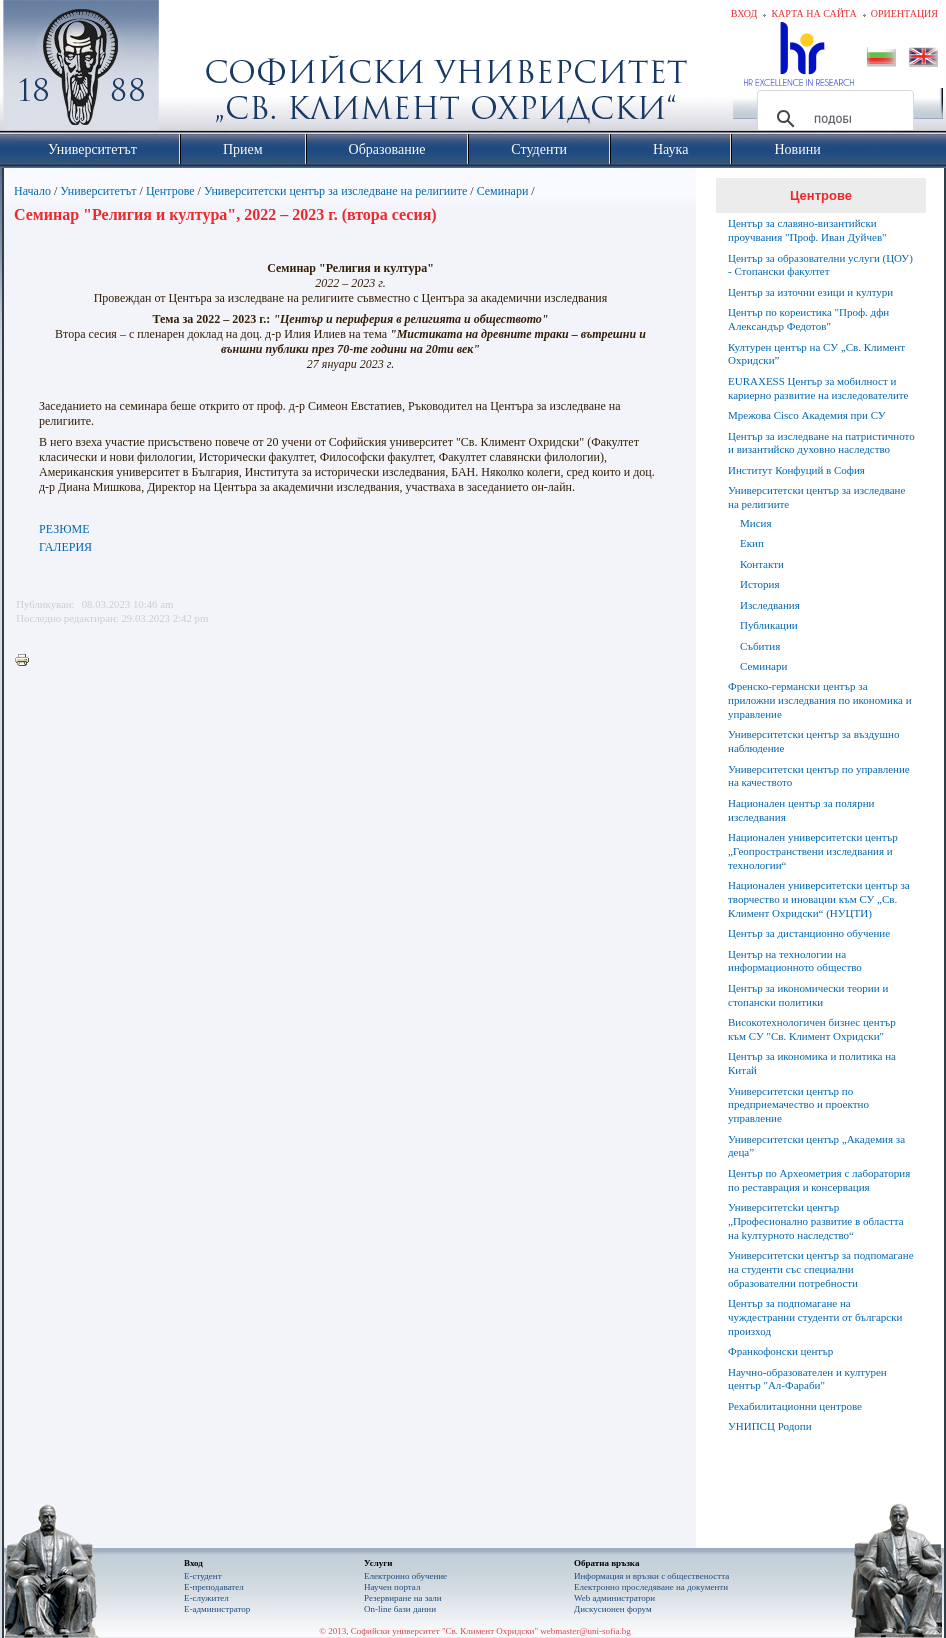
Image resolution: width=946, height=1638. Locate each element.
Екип (752, 543)
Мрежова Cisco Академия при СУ (807, 415)
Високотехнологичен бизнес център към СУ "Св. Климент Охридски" (812, 1029)
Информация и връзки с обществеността (651, 1576)
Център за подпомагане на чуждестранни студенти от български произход (815, 1317)
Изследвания (770, 605)
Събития (760, 646)
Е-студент (203, 1576)
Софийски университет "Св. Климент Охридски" (194, 70)
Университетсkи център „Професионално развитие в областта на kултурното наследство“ (816, 1221)
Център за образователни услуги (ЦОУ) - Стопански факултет (820, 265)
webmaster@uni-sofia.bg (585, 1631)
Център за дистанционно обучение (809, 933)
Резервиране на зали (403, 1598)
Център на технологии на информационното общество (795, 961)
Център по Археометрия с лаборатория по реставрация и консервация (819, 1180)
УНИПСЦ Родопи (770, 1426)
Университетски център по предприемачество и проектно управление (798, 1105)
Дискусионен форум (613, 1609)
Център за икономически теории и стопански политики (808, 995)
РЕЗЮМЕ (64, 529)
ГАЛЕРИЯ (65, 547)
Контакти (762, 564)
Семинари (503, 191)
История (759, 584)
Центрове (170, 191)
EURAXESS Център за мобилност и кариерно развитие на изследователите (818, 388)
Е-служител (206, 1598)
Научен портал (392, 1587)
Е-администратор (217, 1609)
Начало (32, 191)
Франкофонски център (780, 1351)
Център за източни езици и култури (810, 292)
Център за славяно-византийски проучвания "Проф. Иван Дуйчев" (807, 230)
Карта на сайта (813, 13)
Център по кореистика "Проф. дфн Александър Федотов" (808, 319)
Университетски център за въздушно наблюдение (813, 741)
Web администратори (614, 1598)
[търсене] (832, 119)
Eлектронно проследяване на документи (651, 1587)
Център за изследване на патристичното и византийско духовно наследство (821, 443)
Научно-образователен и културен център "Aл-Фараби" (807, 1379)
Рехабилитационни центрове (795, 1406)
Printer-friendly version (27, 661)
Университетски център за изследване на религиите (335, 191)
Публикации (769, 625)
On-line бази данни (400, 1609)
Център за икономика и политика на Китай (812, 1063)
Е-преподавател (214, 1587)
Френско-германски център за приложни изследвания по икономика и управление (820, 700)
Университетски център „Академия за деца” (816, 1146)
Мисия (756, 523)
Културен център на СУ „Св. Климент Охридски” (816, 354)
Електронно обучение (405, 1576)
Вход (744, 13)
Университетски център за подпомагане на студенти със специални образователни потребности (821, 1269)
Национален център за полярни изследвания (801, 810)
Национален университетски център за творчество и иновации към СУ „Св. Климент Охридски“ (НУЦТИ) (819, 899)
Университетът (98, 191)
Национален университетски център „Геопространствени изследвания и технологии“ (813, 851)
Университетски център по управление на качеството (819, 776)
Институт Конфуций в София (796, 470)
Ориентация (904, 13)
